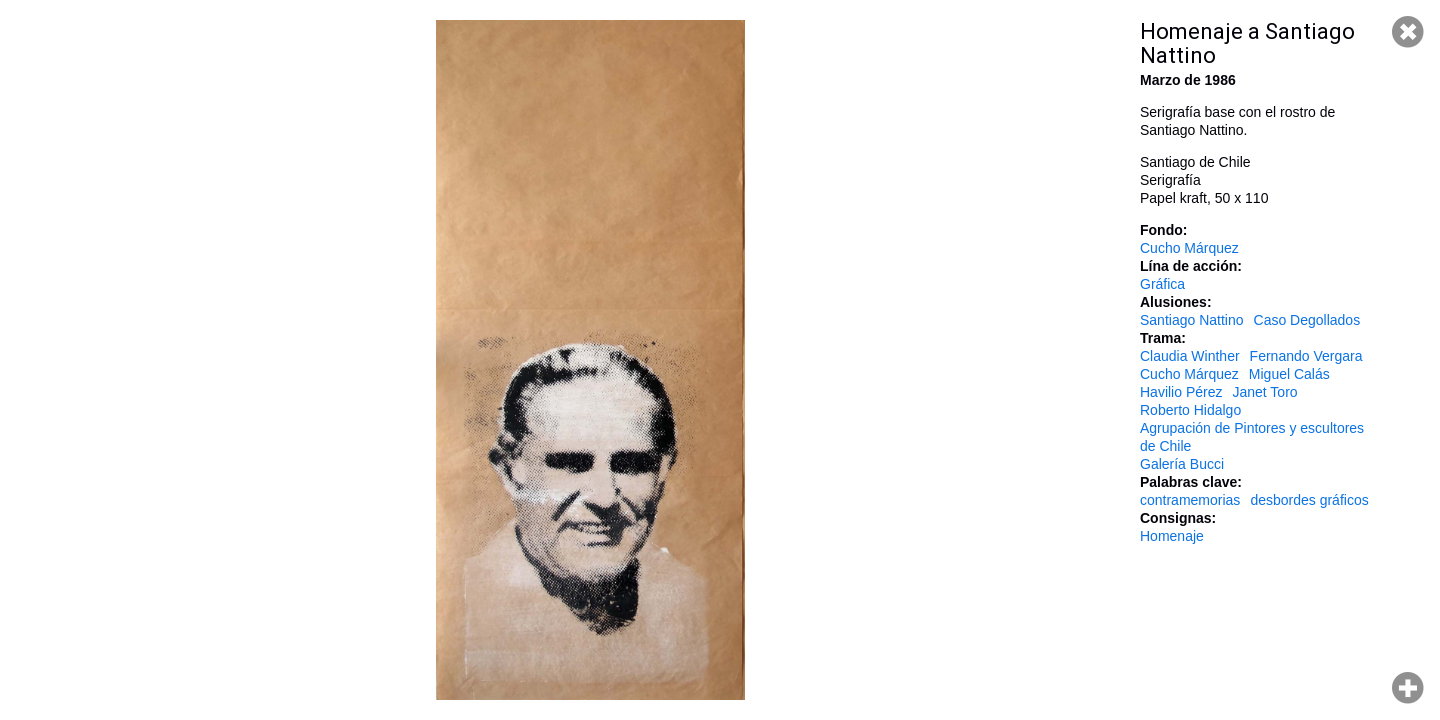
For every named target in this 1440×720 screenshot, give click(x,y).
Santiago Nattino (1192, 320)
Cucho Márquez (1189, 248)
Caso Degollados (1307, 320)
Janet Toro (1264, 392)
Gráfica (1162, 284)
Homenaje (1172, 536)
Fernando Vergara (1306, 356)
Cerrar (1408, 32)
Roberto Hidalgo (1190, 410)
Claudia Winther (1190, 356)
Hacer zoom (1408, 688)
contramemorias (1190, 500)
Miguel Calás (1289, 374)
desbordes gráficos (1309, 500)
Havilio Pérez (1181, 392)
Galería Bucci (1182, 464)
